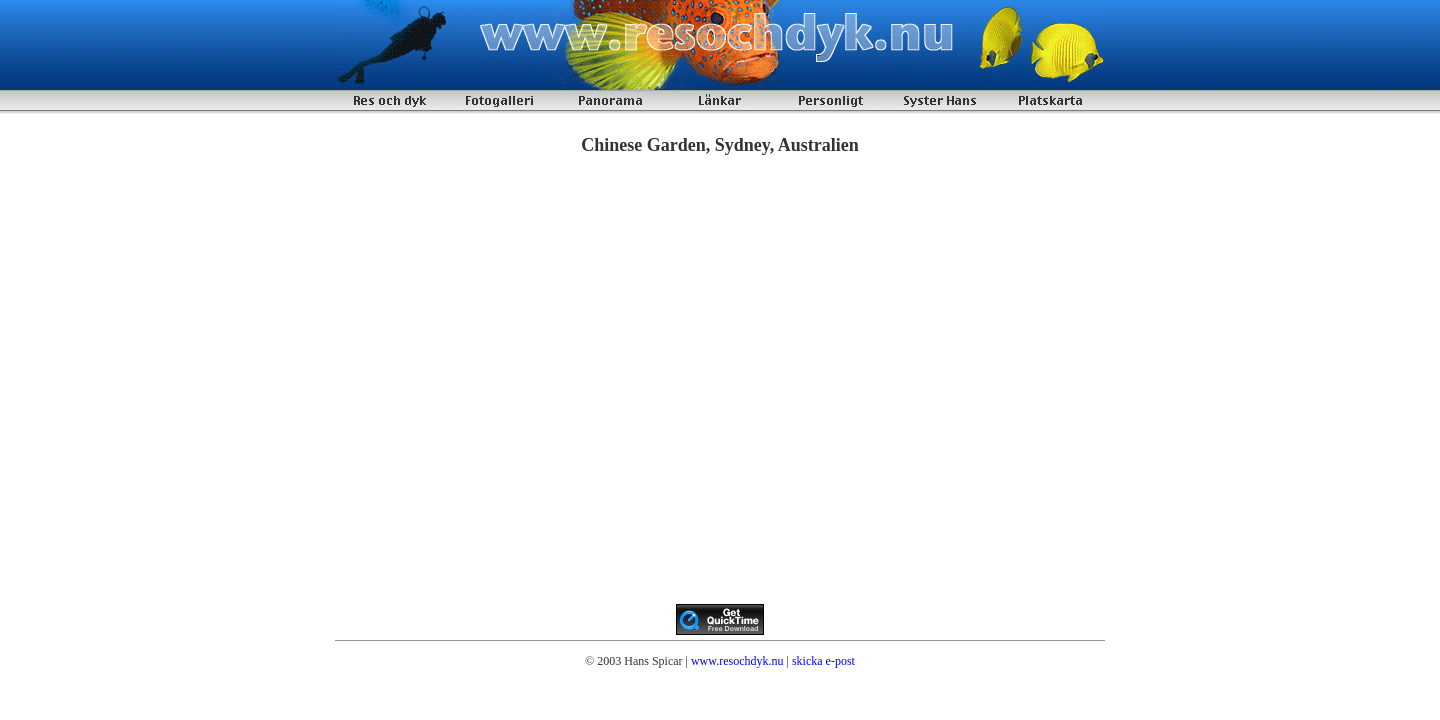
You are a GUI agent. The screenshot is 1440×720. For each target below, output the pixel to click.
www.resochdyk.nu (737, 661)
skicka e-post (823, 661)
